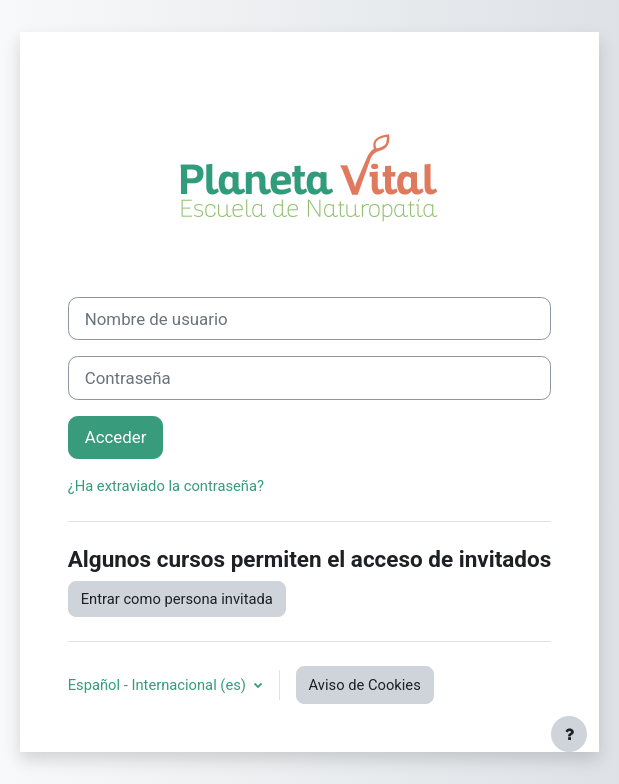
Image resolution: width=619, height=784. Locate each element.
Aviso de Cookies (365, 685)
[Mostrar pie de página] (569, 734)
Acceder (116, 437)
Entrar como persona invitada (177, 599)
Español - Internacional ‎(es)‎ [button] (159, 685)
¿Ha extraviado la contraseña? (166, 486)
